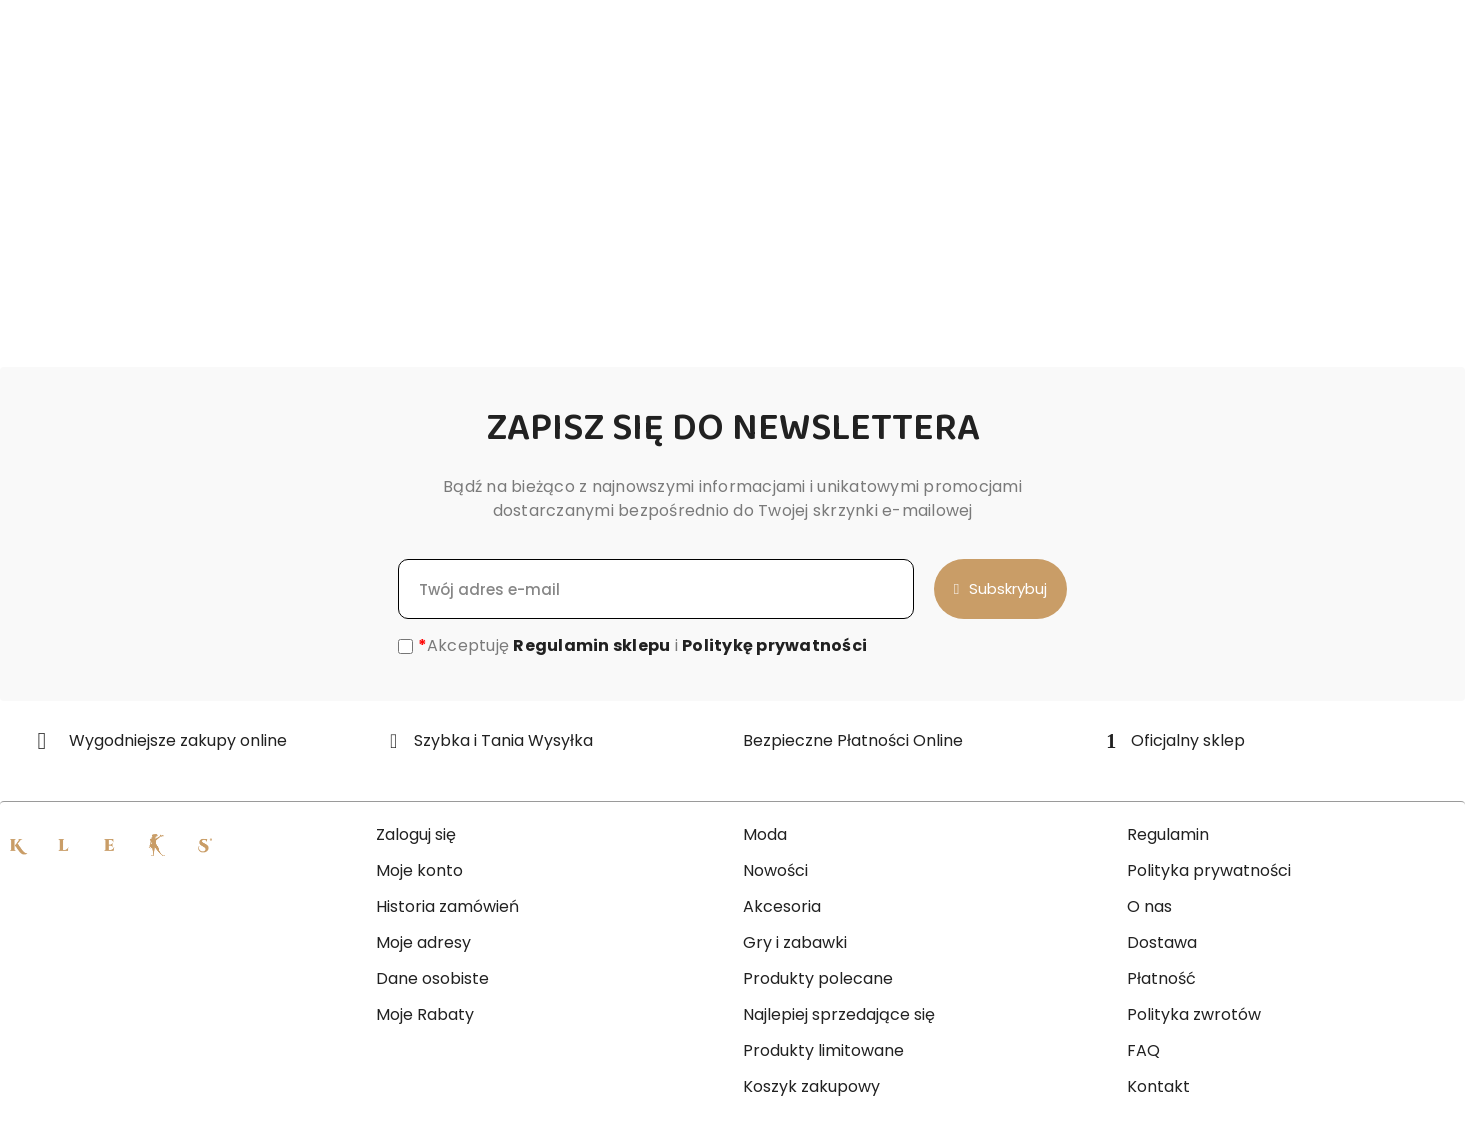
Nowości (775, 870)
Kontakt (1158, 1086)
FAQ (1143, 1050)
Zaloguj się (416, 834)
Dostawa (1162, 942)
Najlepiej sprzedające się (839, 1014)
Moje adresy (423, 942)
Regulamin (1168, 834)
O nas (1149, 906)
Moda (765, 834)
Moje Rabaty (425, 1014)
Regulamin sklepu (591, 645)
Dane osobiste (432, 978)
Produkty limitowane (823, 1050)
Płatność (1161, 978)
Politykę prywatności (774, 645)
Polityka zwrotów (1194, 1014)
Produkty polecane (818, 978)
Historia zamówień (447, 906)
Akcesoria (782, 906)
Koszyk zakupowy (811, 1086)
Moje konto (419, 870)
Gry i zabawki (795, 942)
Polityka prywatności (1209, 870)
